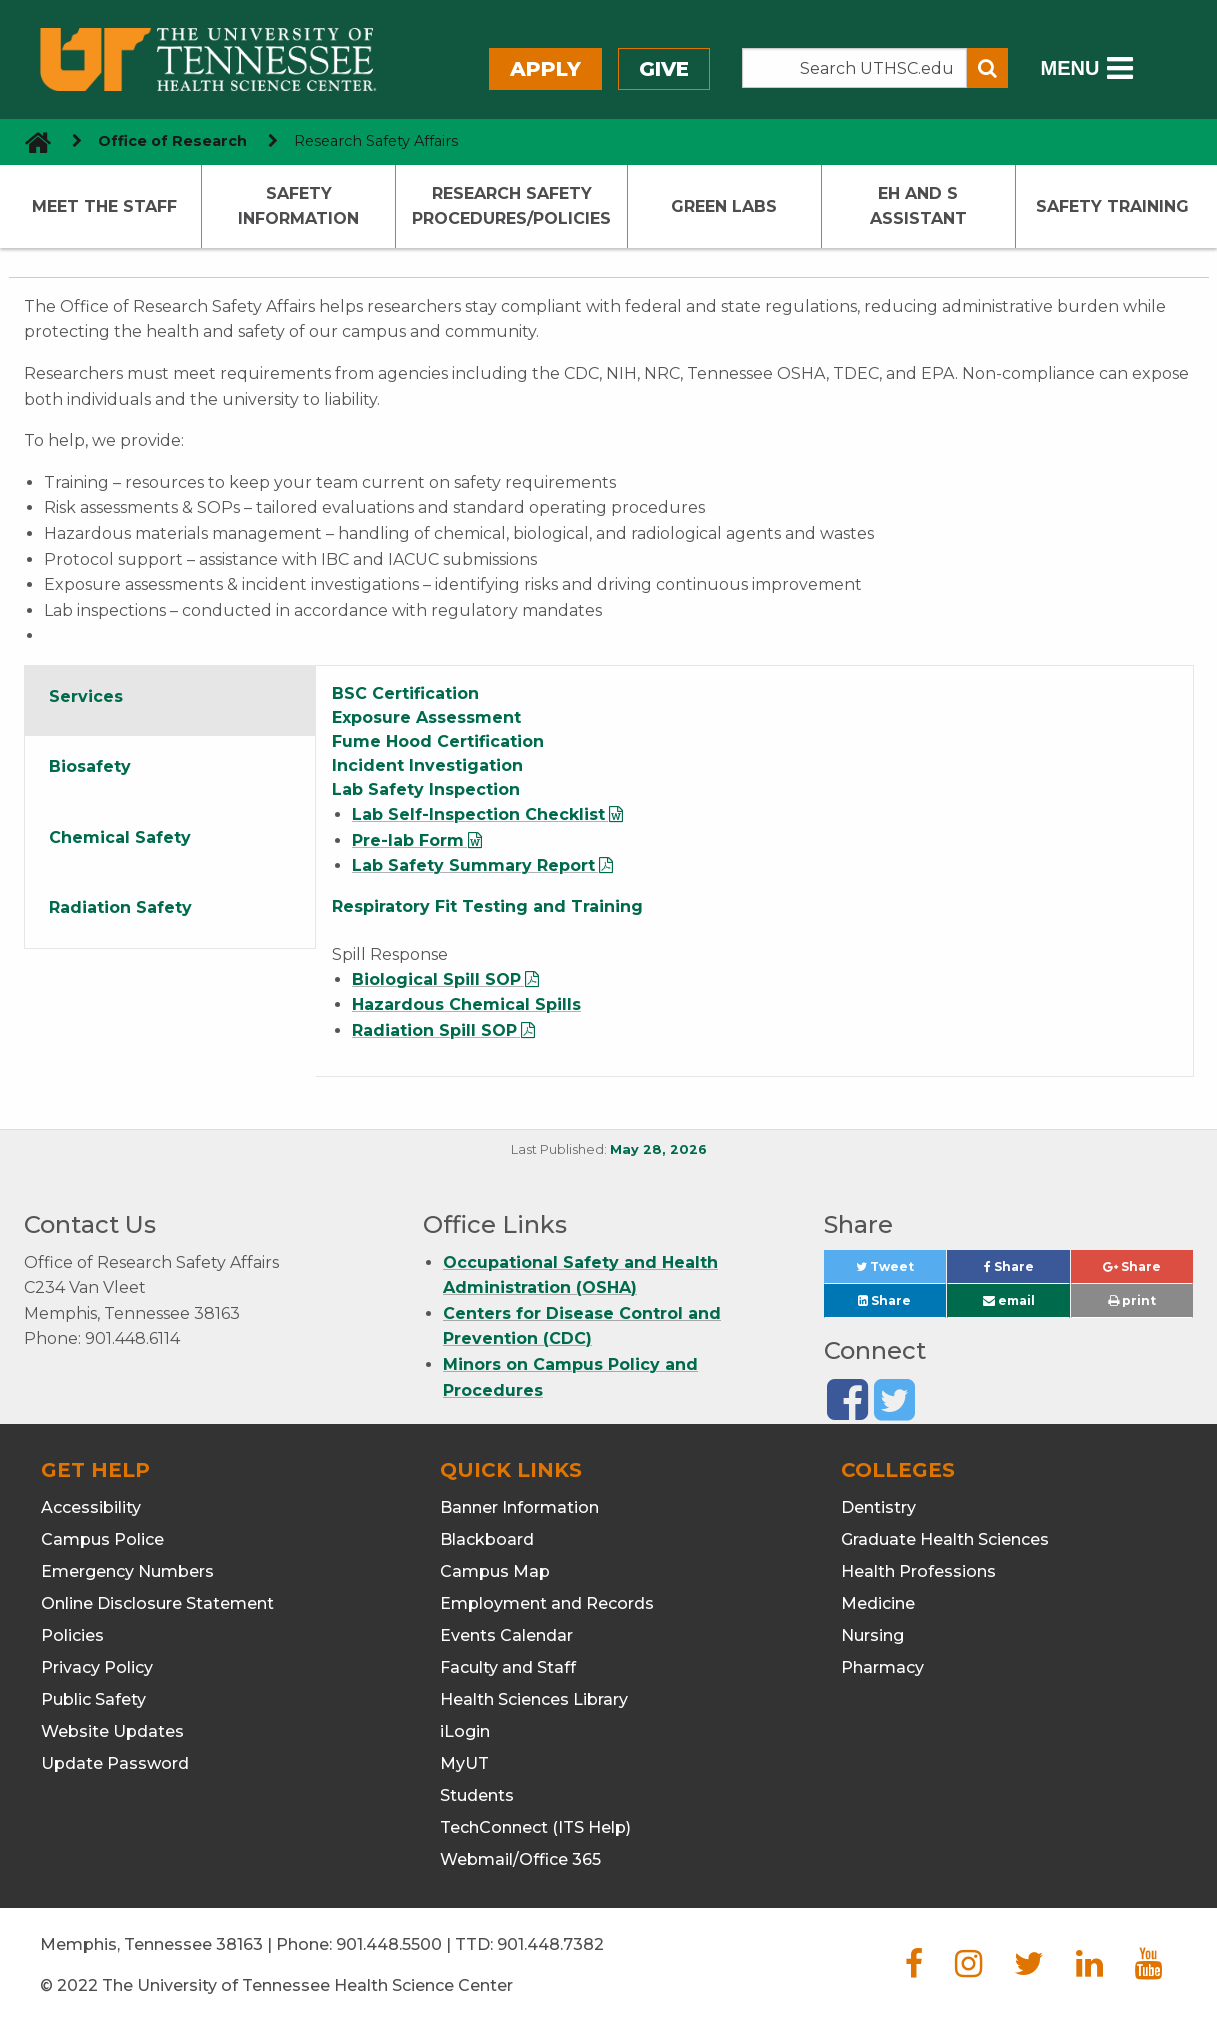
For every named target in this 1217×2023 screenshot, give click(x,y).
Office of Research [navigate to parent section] (172, 141)
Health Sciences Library (534, 1699)
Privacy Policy (97, 1667)
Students (477, 1795)
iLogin (465, 1731)
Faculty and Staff (508, 1667)
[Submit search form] (987, 68)
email (1009, 1300)
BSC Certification (405, 693)
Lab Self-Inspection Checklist (478, 814)
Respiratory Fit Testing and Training (487, 906)
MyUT (464, 1763)
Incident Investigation (427, 765)
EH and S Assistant (918, 206)
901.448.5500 (389, 1944)
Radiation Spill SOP (434, 1030)
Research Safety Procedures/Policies (511, 206)
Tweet (901, 1271)
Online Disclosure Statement (157, 1603)
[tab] (170, 701)
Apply (545, 69)
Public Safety (93, 1699)
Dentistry (878, 1507)
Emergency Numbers (127, 1571)
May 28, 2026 (658, 1149)
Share (1027, 1271)
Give (664, 69)
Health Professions (918, 1571)
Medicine (878, 1603)
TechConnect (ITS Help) (535, 1827)
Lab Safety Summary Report (473, 865)
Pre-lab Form (408, 840)
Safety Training (1112, 206)
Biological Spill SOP (436, 979)
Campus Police (102, 1539)
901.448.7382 (550, 1944)
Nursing (872, 1635)
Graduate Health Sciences (945, 1539)
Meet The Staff (104, 206)
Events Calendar (506, 1635)
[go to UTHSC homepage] (30, 141)
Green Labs (724, 206)
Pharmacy (882, 1667)
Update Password (115, 1763)
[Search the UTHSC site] (855, 68)
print (1132, 1300)
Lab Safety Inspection (426, 789)
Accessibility (91, 1507)
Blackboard (487, 1539)
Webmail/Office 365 (520, 1859)
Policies (72, 1635)
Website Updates (112, 1731)
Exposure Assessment (426, 717)
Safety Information (298, 206)
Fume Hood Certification (438, 741)
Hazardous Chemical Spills (466, 1004)
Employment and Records (547, 1603)
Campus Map (495, 1571)
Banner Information (519, 1507)
